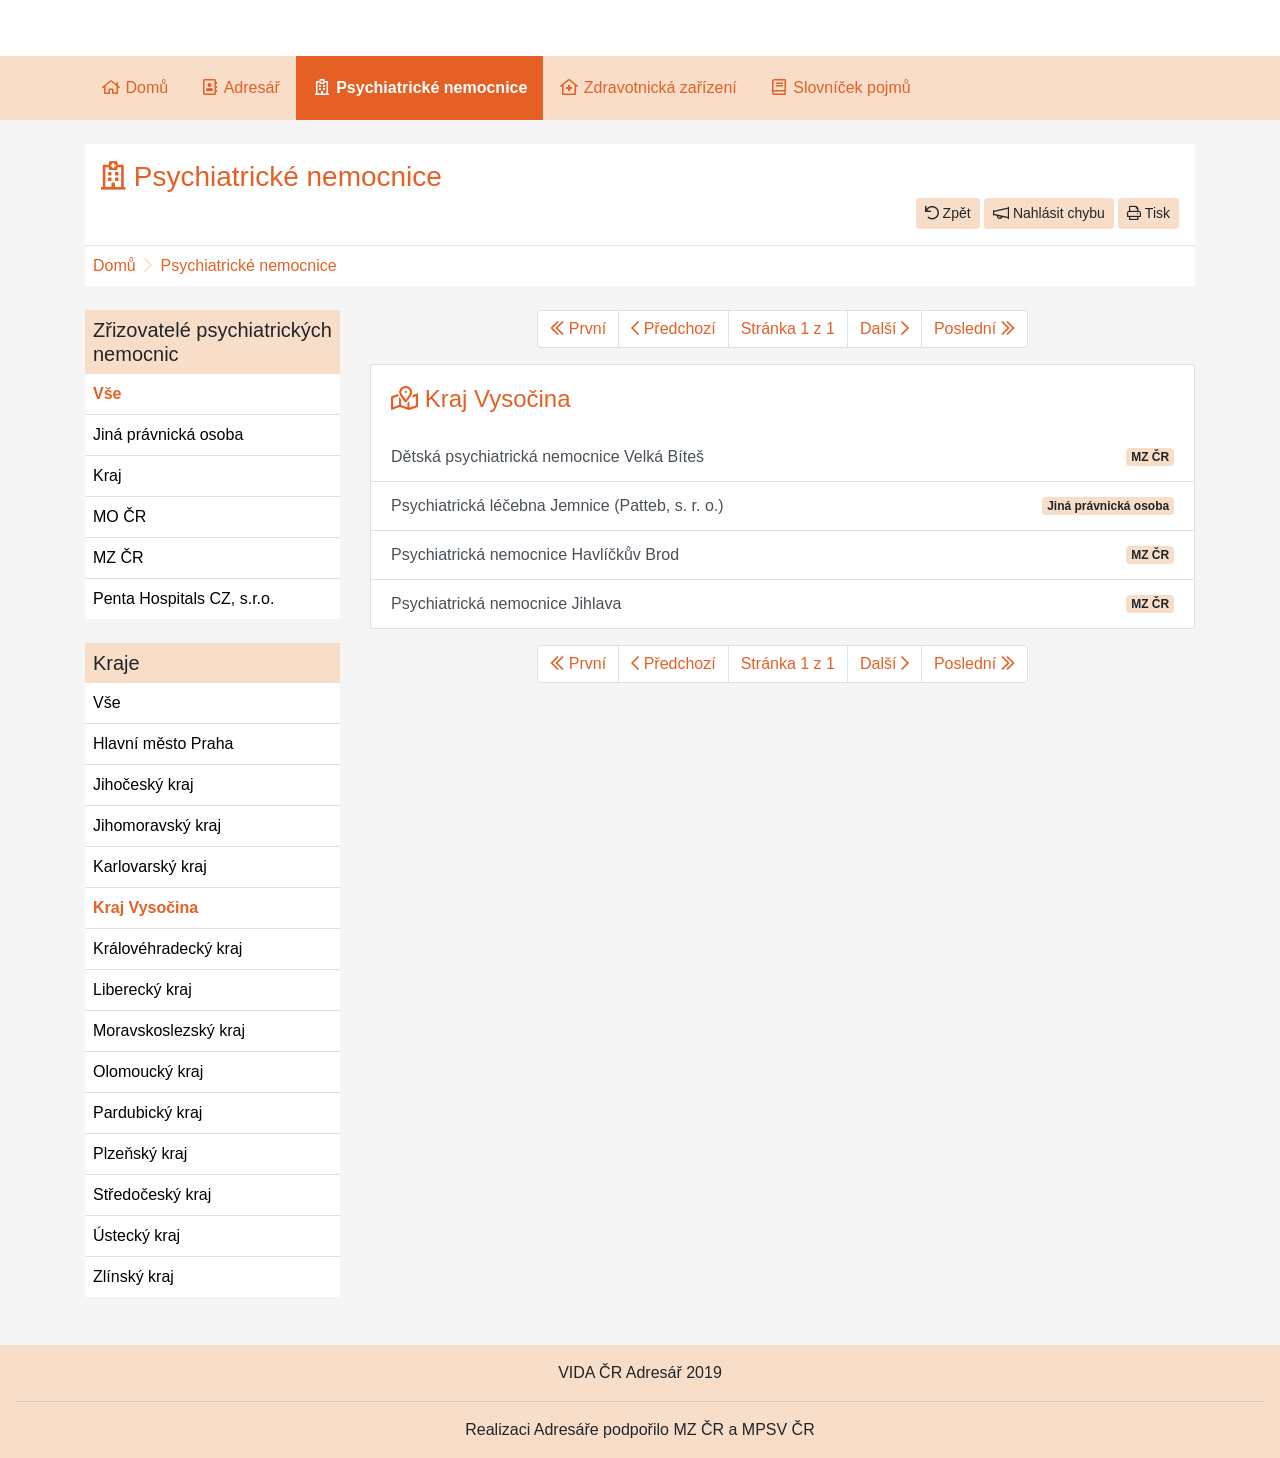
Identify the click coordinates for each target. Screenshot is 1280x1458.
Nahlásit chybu (1049, 213)
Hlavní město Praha (163, 743)
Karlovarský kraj (150, 866)
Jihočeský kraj (143, 784)
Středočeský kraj (152, 1194)
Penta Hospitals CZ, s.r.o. (183, 598)
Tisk (1148, 213)
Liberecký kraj (142, 989)
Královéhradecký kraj (167, 948)
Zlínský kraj (133, 1276)
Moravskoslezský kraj (169, 1030)
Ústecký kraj (136, 1235)
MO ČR (119, 516)
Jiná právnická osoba (168, 434)
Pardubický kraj (147, 1112)
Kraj (107, 475)
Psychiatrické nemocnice (249, 265)
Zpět (948, 213)
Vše (107, 393)
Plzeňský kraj (140, 1153)
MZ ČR (118, 557)
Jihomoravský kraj (157, 825)
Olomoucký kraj (148, 1071)
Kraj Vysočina (145, 907)
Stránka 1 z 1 (788, 328)
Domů (114, 265)
